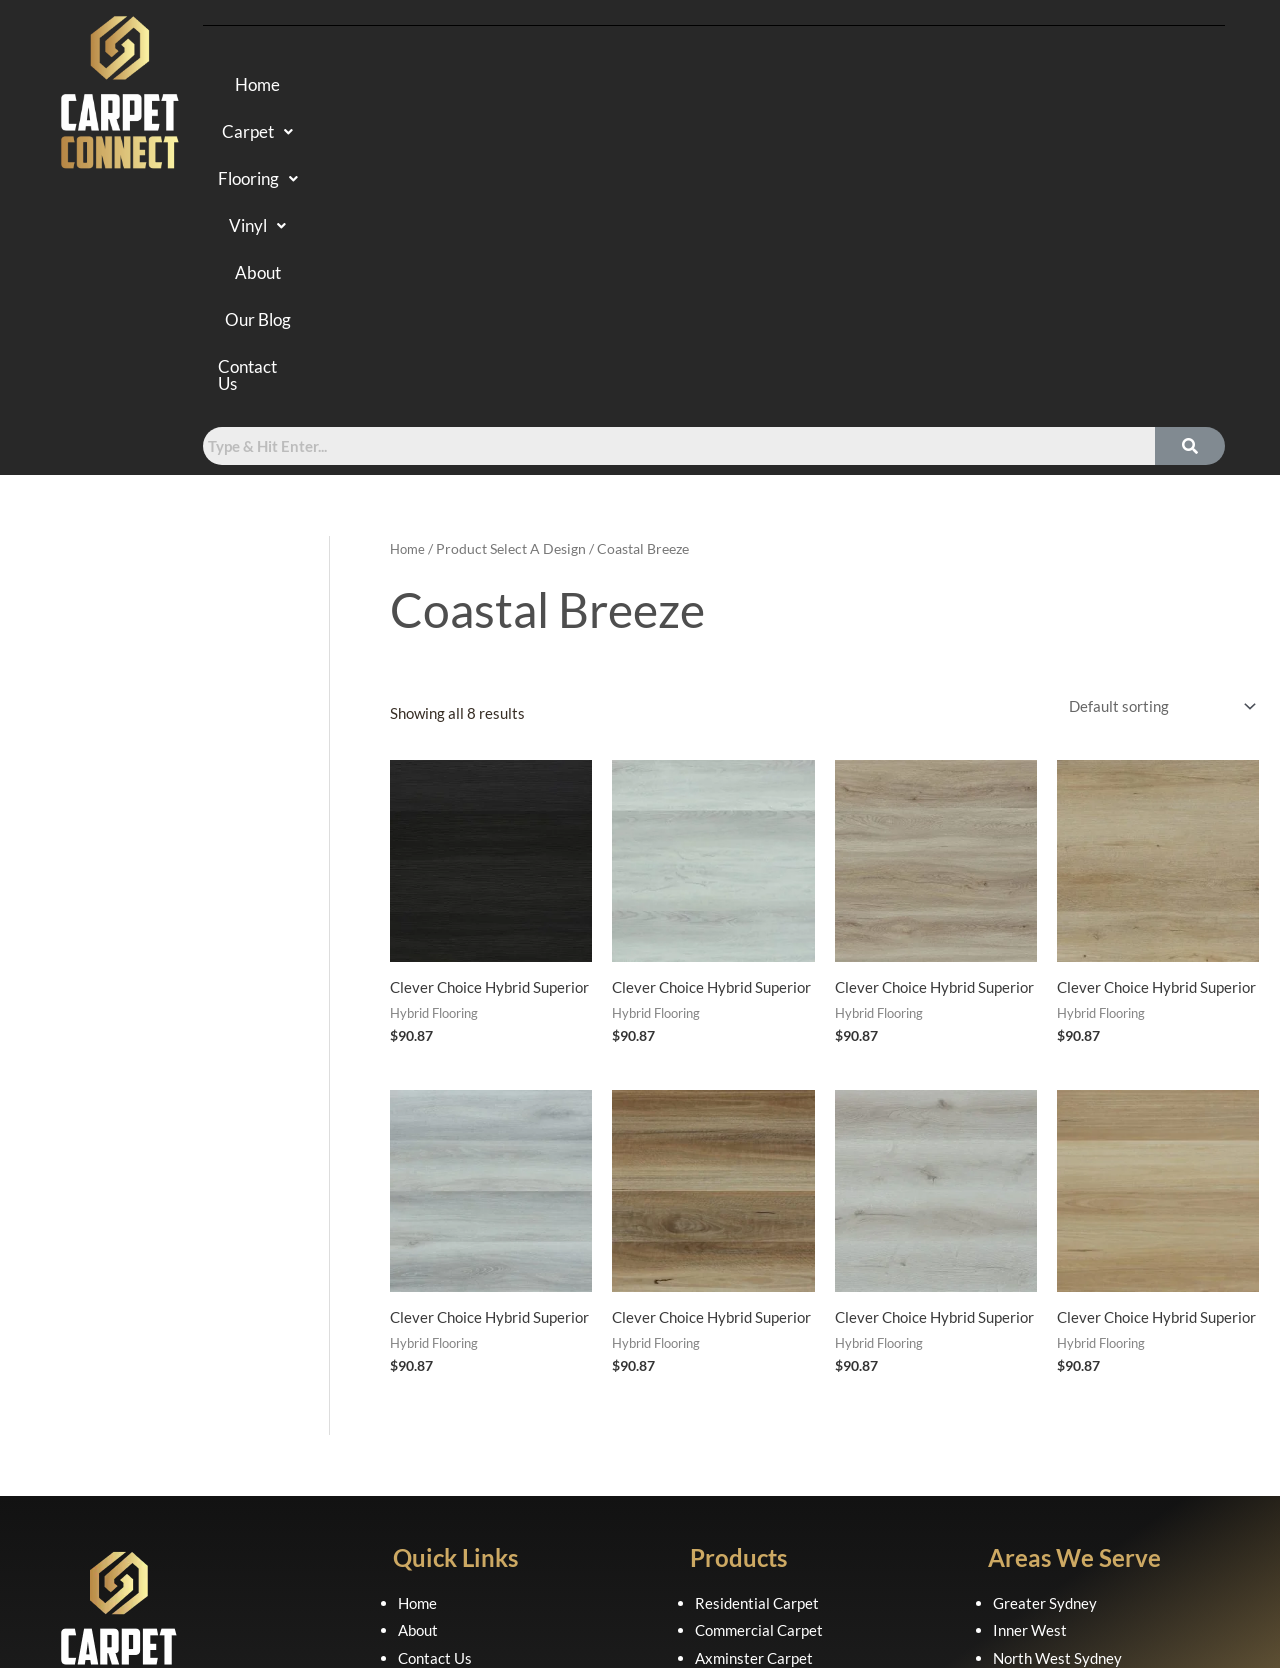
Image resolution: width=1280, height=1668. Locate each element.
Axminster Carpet (754, 1368)
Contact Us (1033, 86)
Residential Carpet (757, 1312)
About (804, 86)
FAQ (412, 1396)
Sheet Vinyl (732, 1479)
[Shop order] (1157, 415)
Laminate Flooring (754, 1423)
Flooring (596, 86)
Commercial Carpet (759, 1340)
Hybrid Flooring (746, 1396)
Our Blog (907, 86)
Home (371, 86)
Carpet (474, 86)
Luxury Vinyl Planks (760, 1451)
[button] (474, 87)
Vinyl (710, 86)
